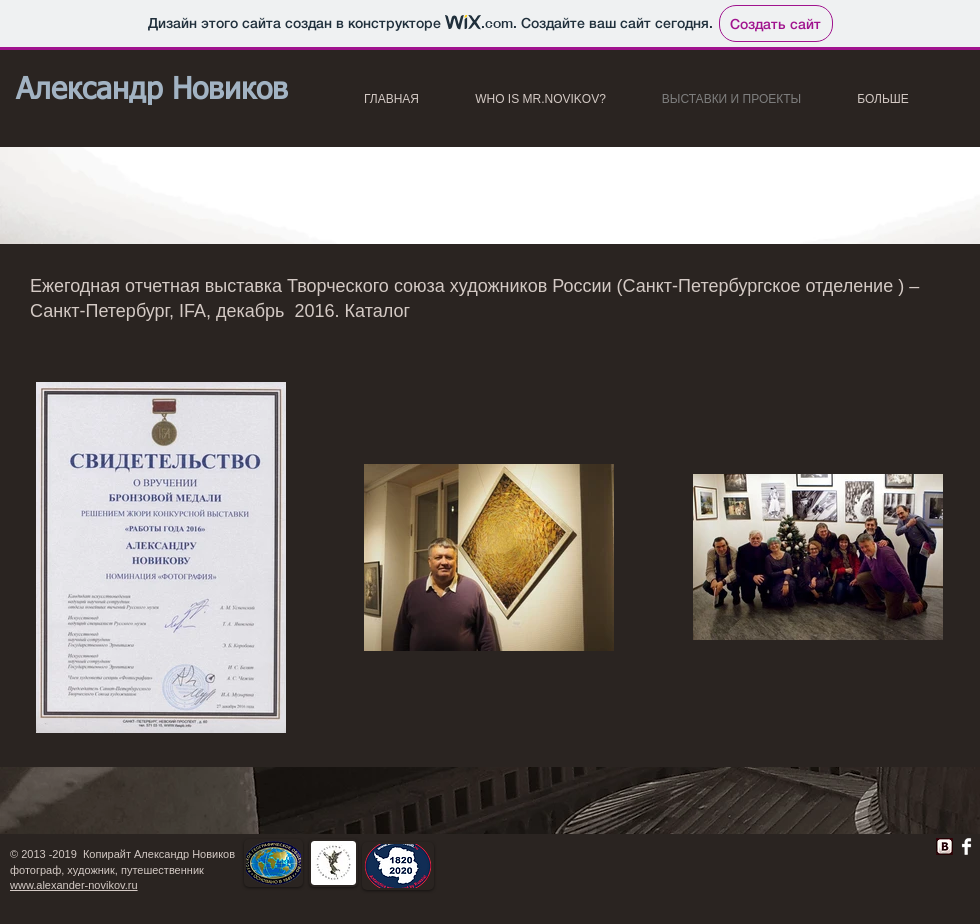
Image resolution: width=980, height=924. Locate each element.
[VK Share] (881, 842)
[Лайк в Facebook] (671, 852)
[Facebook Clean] (966, 846)
